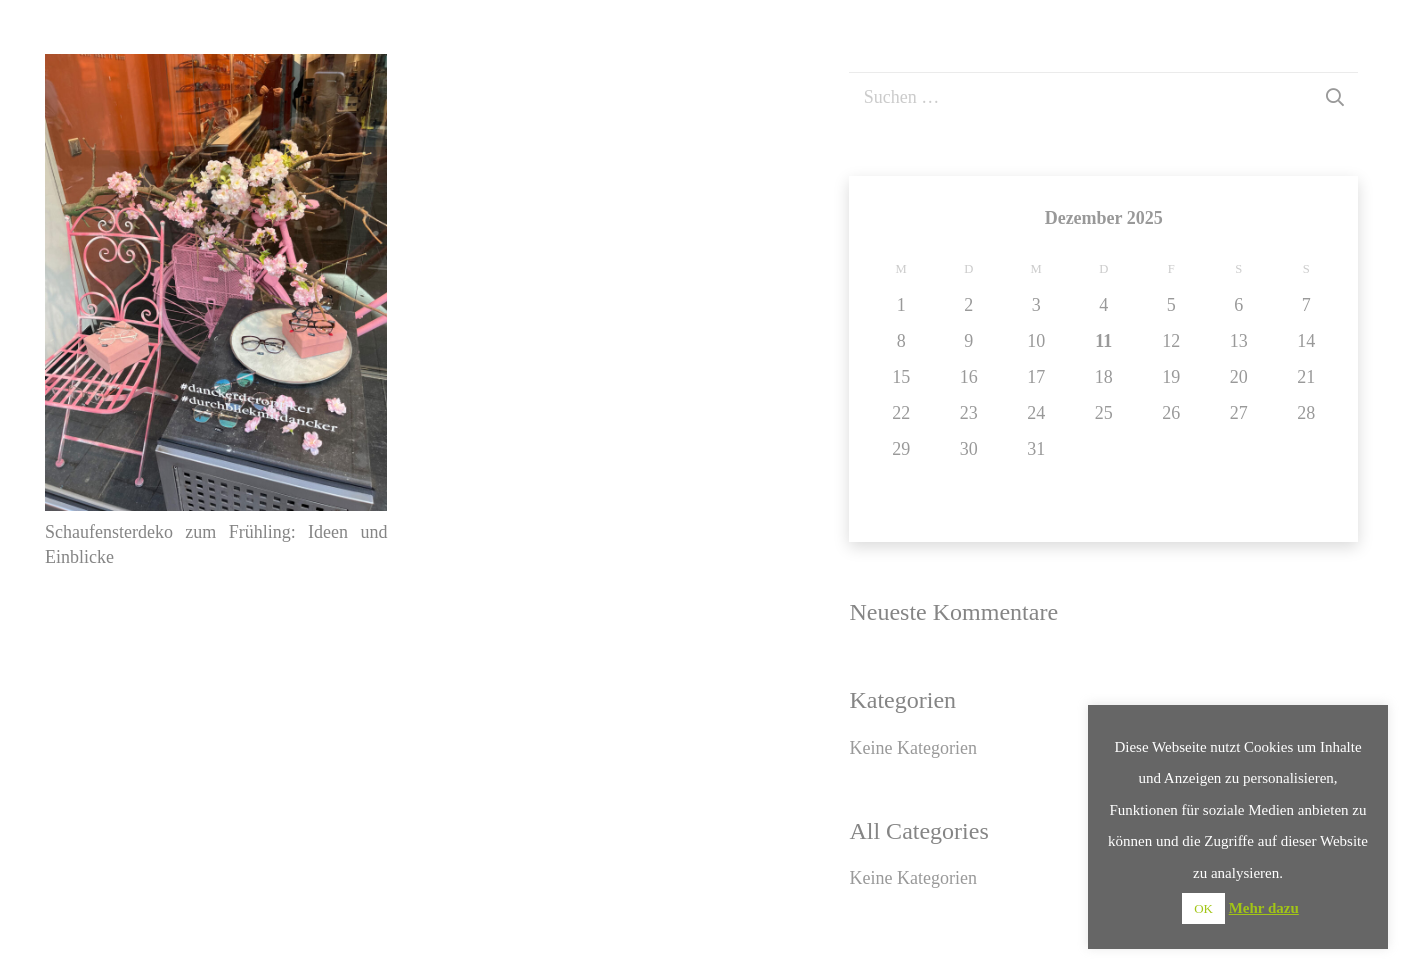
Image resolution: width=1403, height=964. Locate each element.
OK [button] (1203, 908)
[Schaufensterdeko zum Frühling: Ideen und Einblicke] (216, 69)
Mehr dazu (1264, 908)
